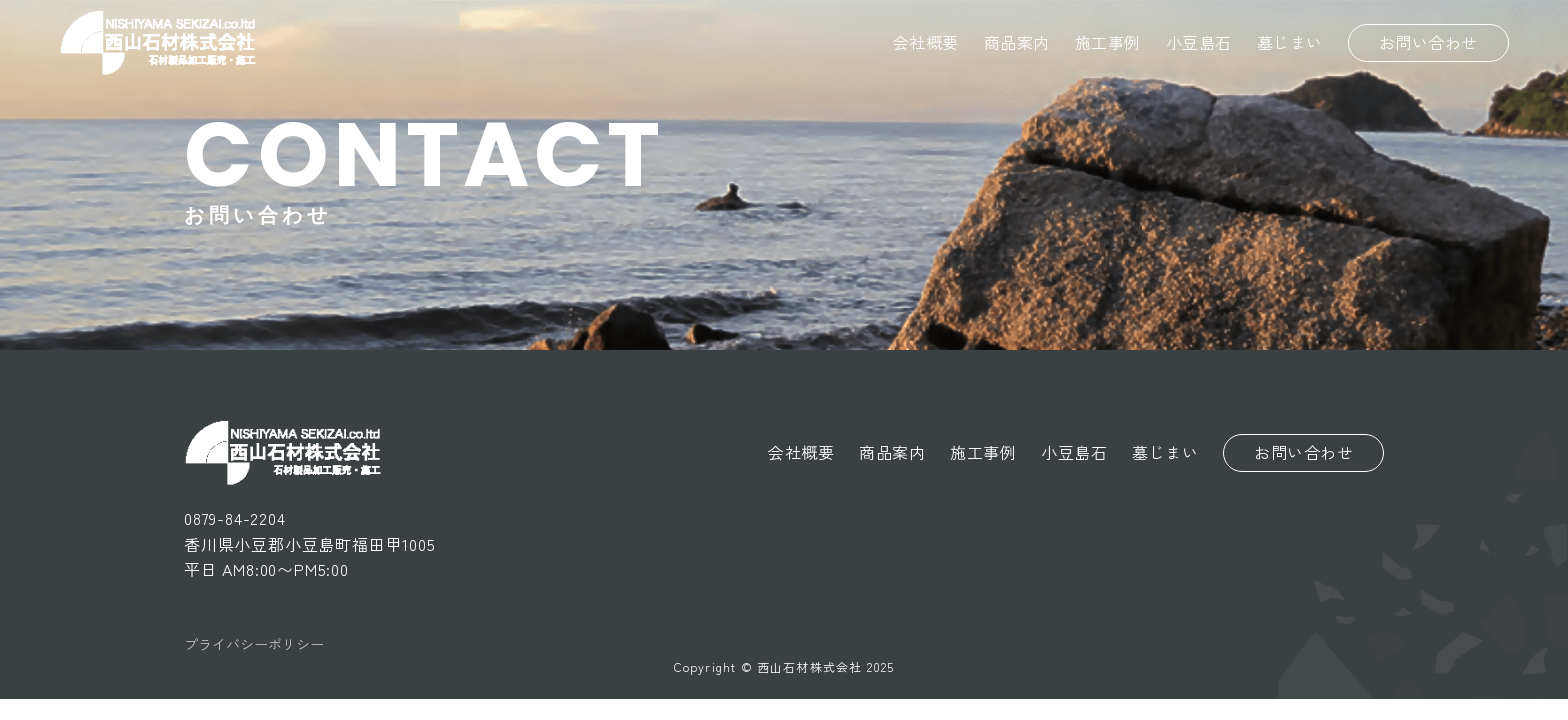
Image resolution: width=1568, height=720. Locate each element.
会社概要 (926, 42)
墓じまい (1290, 42)
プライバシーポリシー (254, 644)
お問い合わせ (1428, 42)
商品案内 (1017, 42)
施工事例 (1108, 42)
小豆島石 (1199, 42)
